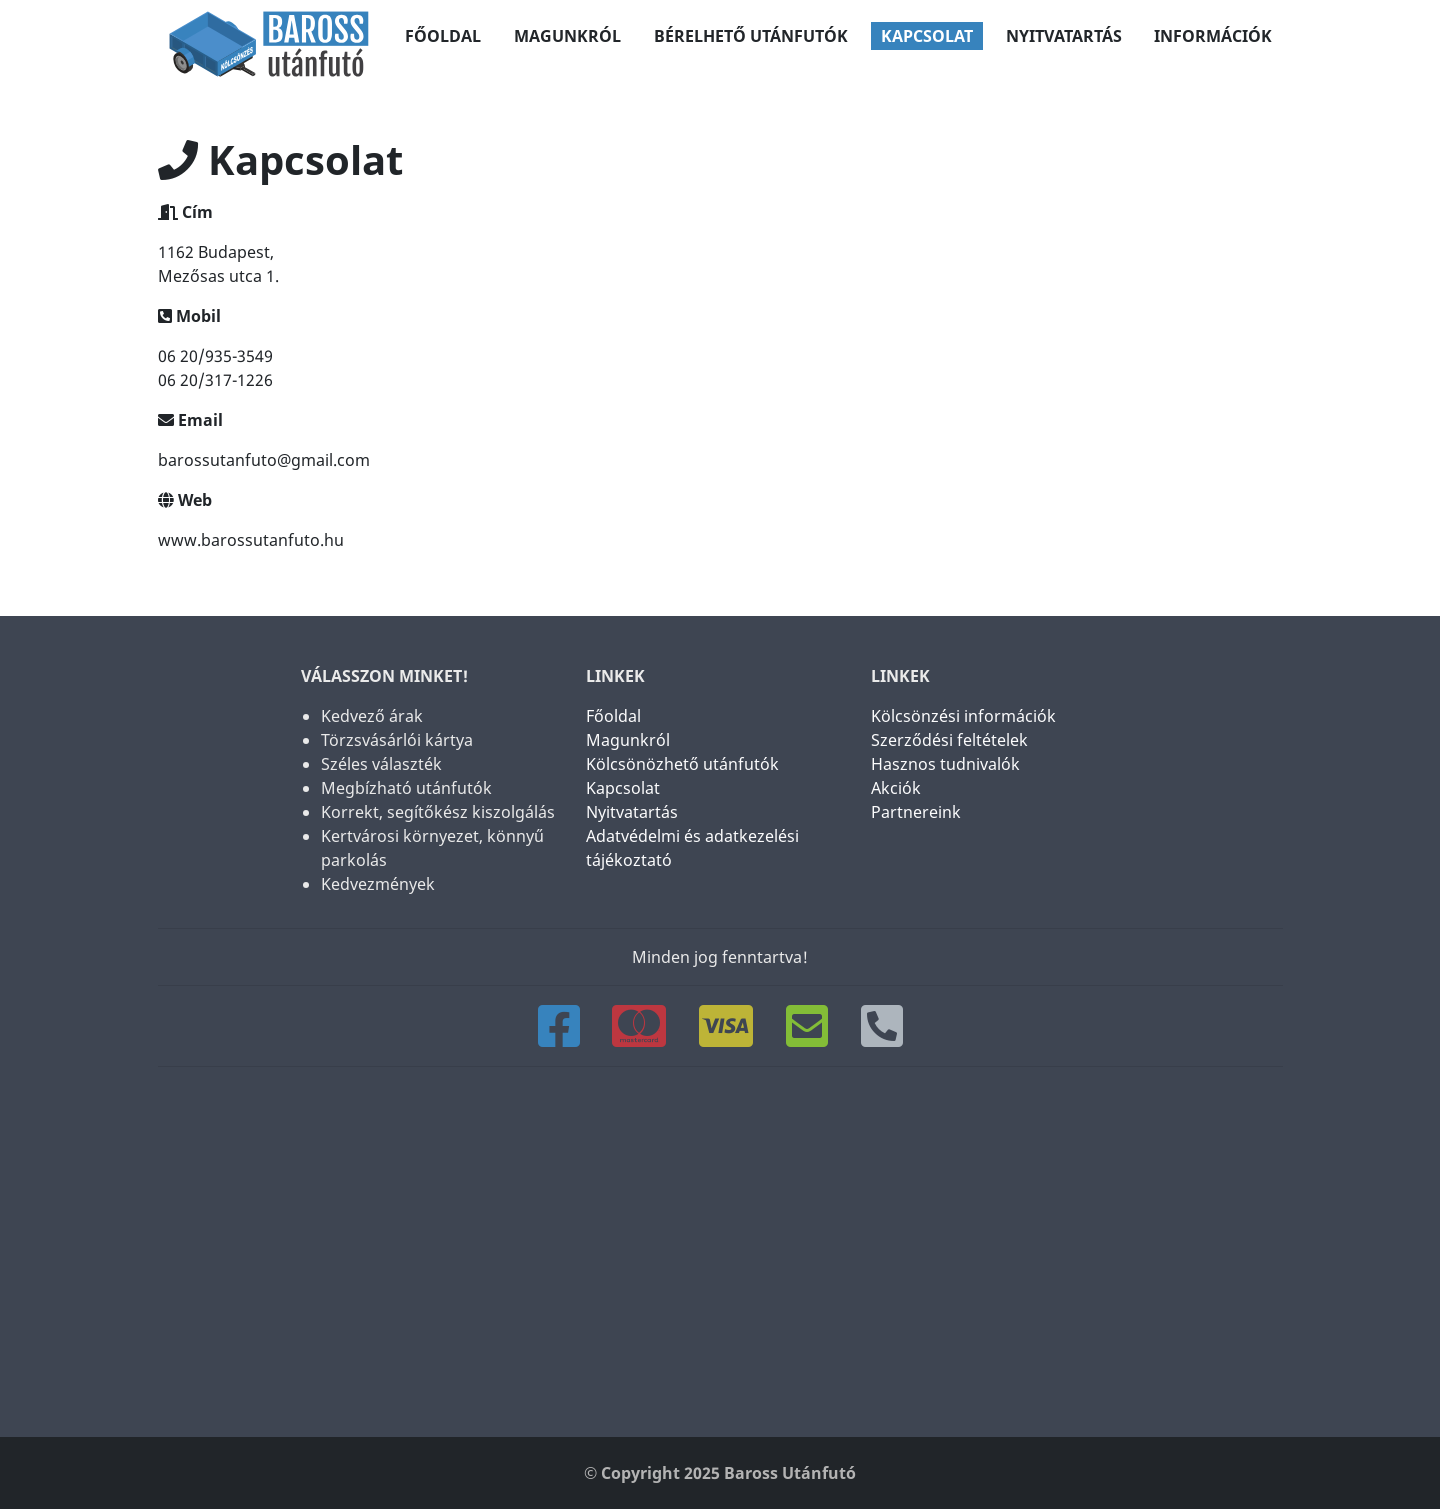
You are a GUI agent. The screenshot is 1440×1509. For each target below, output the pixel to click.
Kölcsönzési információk (962, 716)
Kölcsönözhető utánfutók (681, 764)
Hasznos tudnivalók (944, 764)
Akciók (895, 788)
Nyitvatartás (1064, 36)
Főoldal (443, 36)
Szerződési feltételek (948, 740)
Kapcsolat (927, 36)
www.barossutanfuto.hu (251, 540)
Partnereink (915, 812)
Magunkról (567, 36)
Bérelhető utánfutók (751, 36)
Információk (1213, 36)
